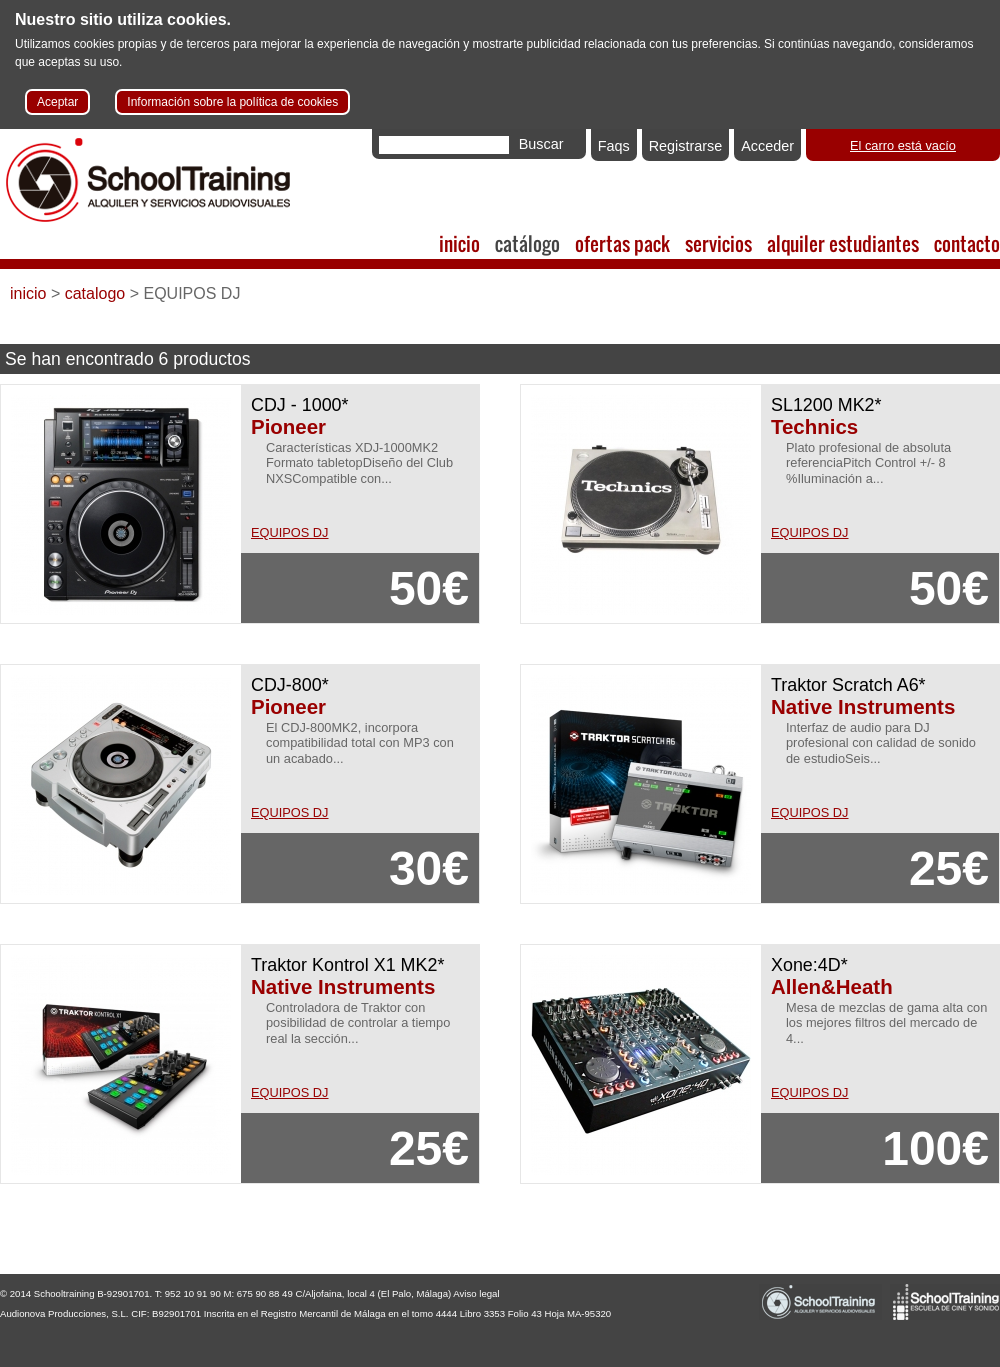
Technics (814, 426)
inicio (459, 243)
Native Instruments (863, 706)
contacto (967, 243)
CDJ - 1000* (300, 405)
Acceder (767, 146)
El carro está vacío (903, 145)
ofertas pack (622, 243)
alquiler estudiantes (843, 243)
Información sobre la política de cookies (232, 102)
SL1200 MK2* (826, 405)
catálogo (527, 243)
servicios (718, 243)
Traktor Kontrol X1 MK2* (347, 965)
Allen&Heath (832, 986)
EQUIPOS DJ (290, 532)
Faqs (614, 146)
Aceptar (57, 102)
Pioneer (288, 426)
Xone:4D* (809, 965)
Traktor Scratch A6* (848, 685)
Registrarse (686, 146)
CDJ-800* (290, 685)
